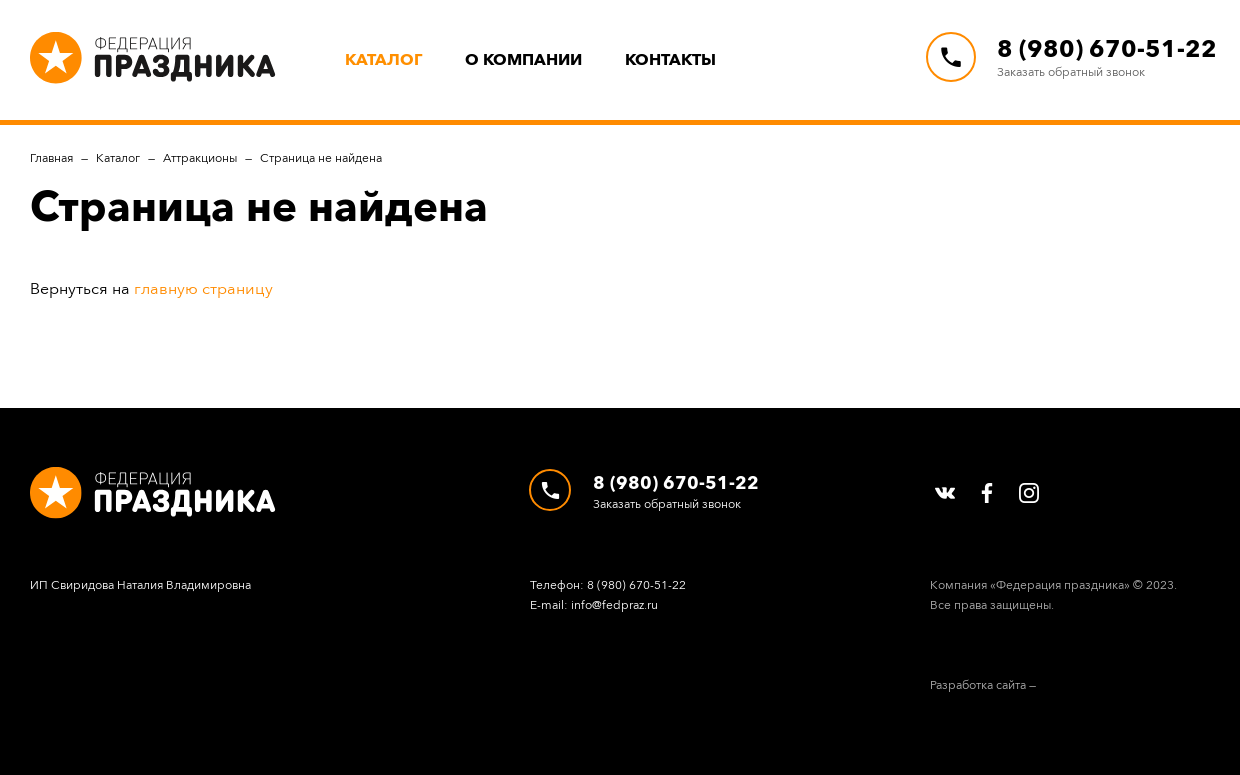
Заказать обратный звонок (1071, 72)
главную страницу (203, 288)
